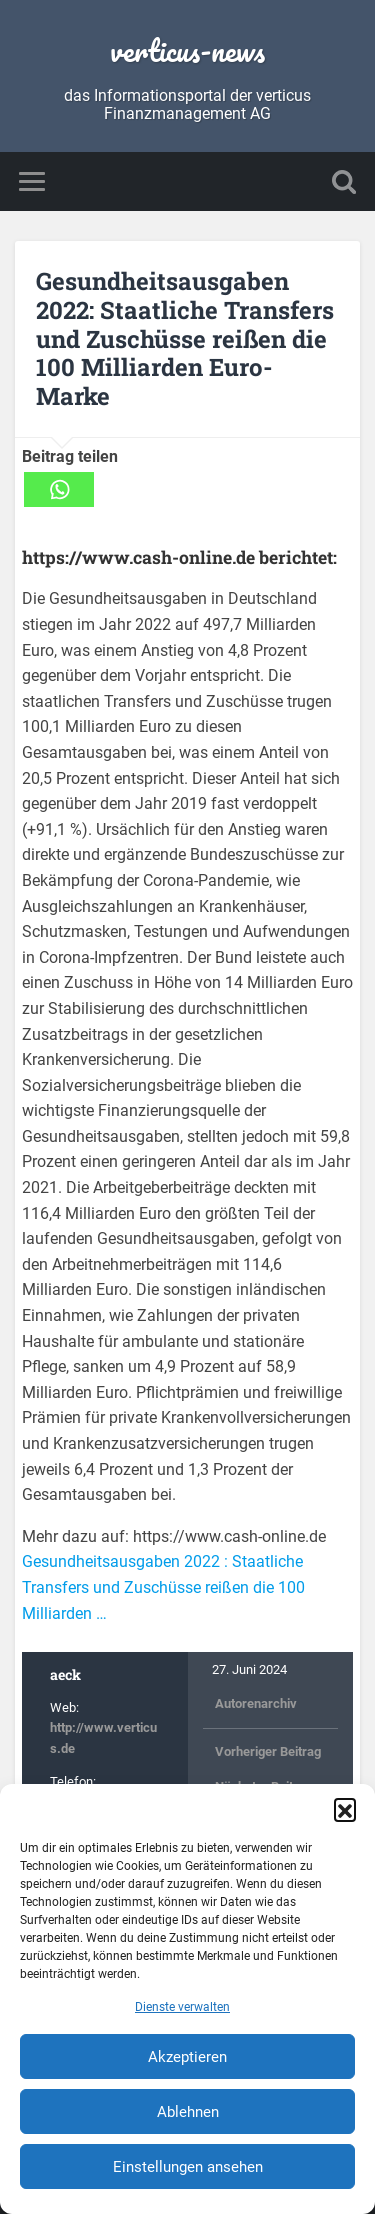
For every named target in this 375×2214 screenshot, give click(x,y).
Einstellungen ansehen (188, 2167)
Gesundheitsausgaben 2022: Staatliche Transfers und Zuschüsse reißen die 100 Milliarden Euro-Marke (185, 338)
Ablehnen (188, 2112)
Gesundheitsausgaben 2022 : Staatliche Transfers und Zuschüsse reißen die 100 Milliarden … (163, 1587)
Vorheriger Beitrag (268, 1751)
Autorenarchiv (256, 1703)
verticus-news (187, 50)
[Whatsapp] (59, 489)
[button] (345, 1809)
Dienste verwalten (182, 2007)
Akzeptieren (187, 2057)
